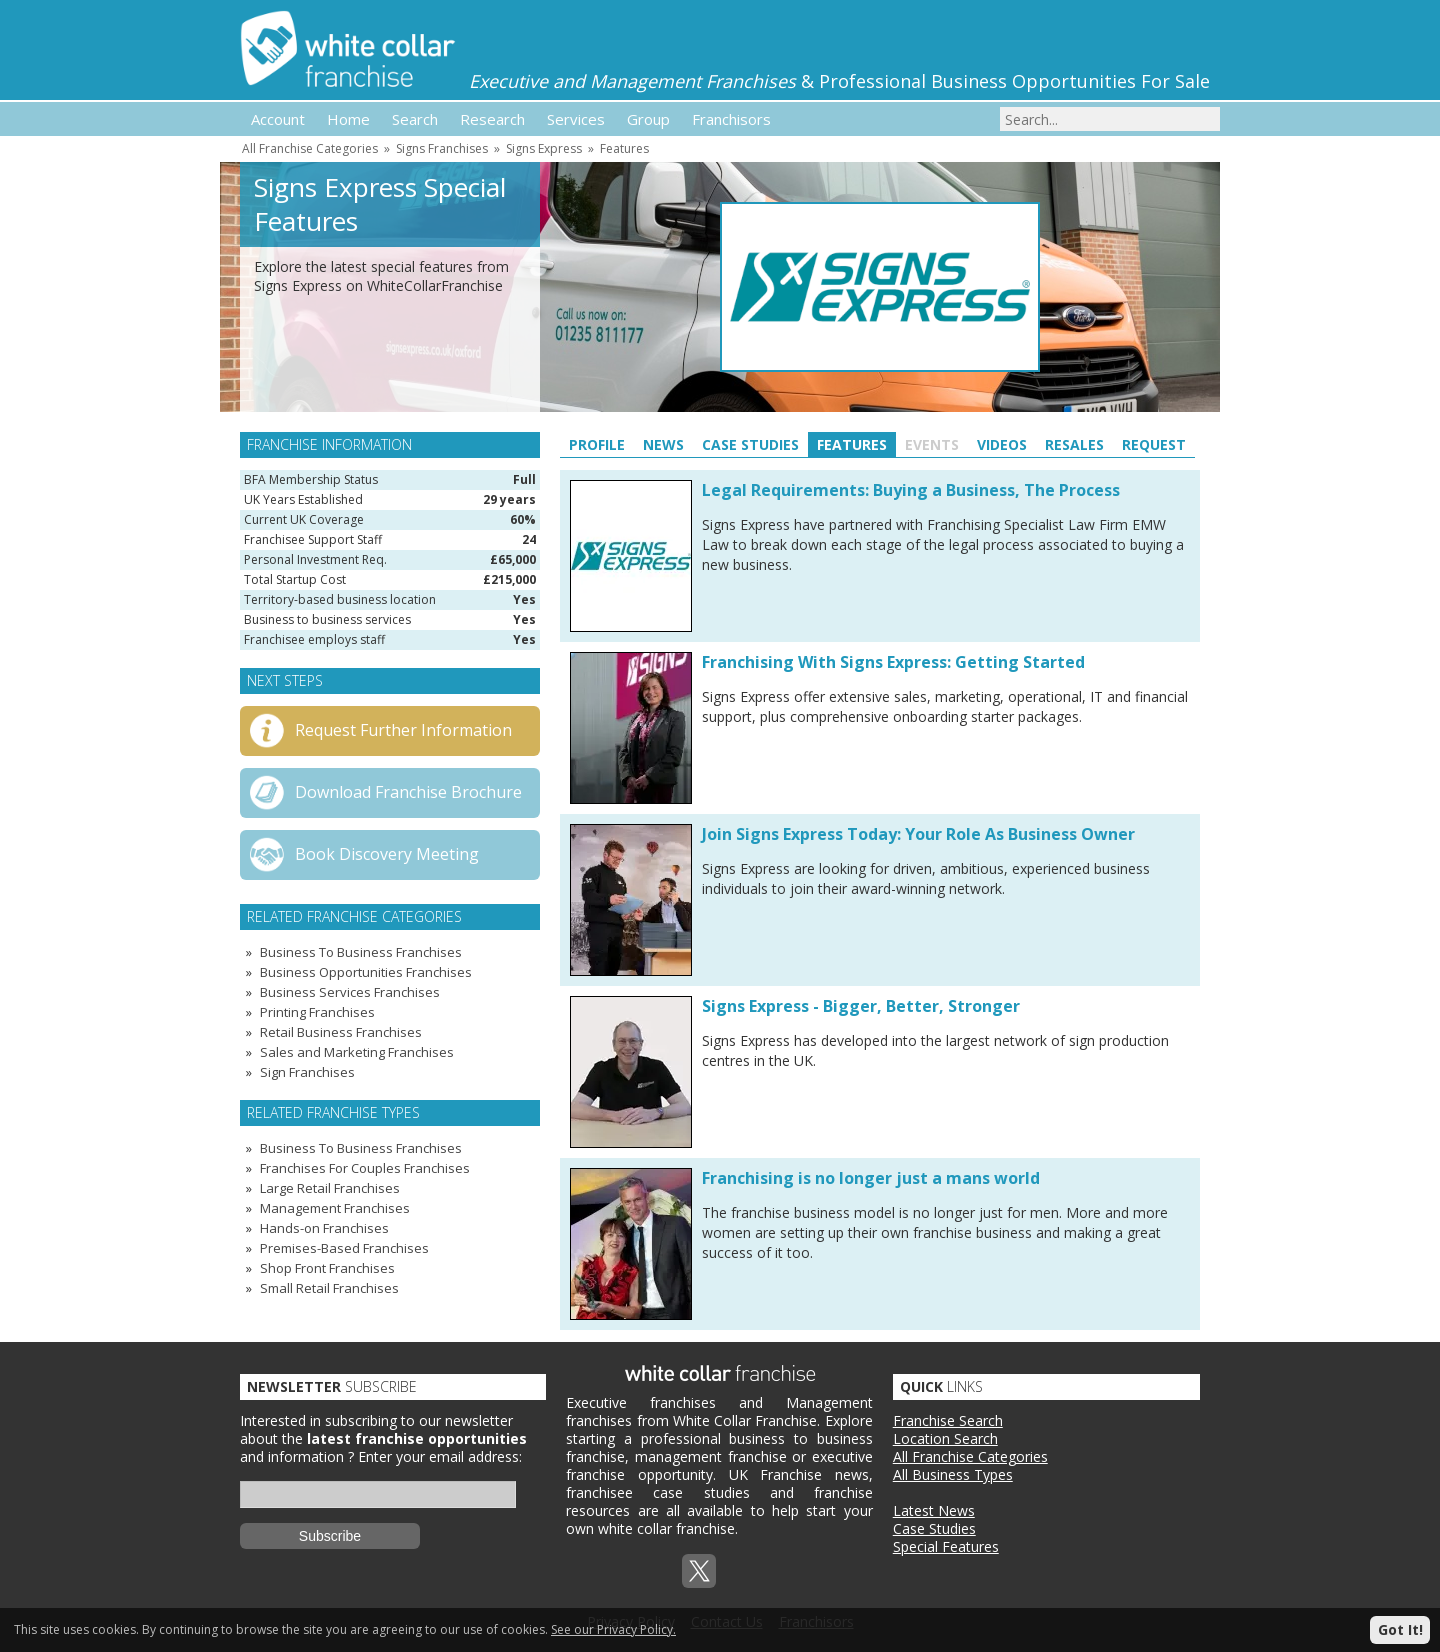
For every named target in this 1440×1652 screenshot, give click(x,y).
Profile (597, 444)
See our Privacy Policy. (613, 1629)
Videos (1002, 444)
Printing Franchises (317, 1012)
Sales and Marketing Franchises (357, 1052)
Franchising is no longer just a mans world (871, 1178)
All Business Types (953, 1474)
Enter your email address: (440, 1456)
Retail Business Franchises (341, 1032)
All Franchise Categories (310, 148)
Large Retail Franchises (330, 1188)
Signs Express (544, 148)
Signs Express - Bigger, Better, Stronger (861, 1006)
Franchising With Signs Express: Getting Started (893, 662)
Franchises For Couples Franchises (365, 1168)
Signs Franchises (442, 148)
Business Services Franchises (350, 992)
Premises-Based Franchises (344, 1248)
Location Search (945, 1438)
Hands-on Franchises (324, 1228)
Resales (1074, 444)
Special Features (946, 1546)
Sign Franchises (307, 1072)
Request (1154, 444)
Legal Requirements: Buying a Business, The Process (911, 490)
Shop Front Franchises (327, 1268)
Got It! (1400, 1629)
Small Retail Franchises (329, 1288)
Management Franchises (335, 1208)
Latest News (934, 1510)
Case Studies (750, 444)
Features (624, 148)
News (663, 444)
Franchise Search (948, 1420)
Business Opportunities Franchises (366, 972)
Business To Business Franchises (361, 952)
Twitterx (699, 1571)
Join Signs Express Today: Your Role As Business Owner (918, 834)
